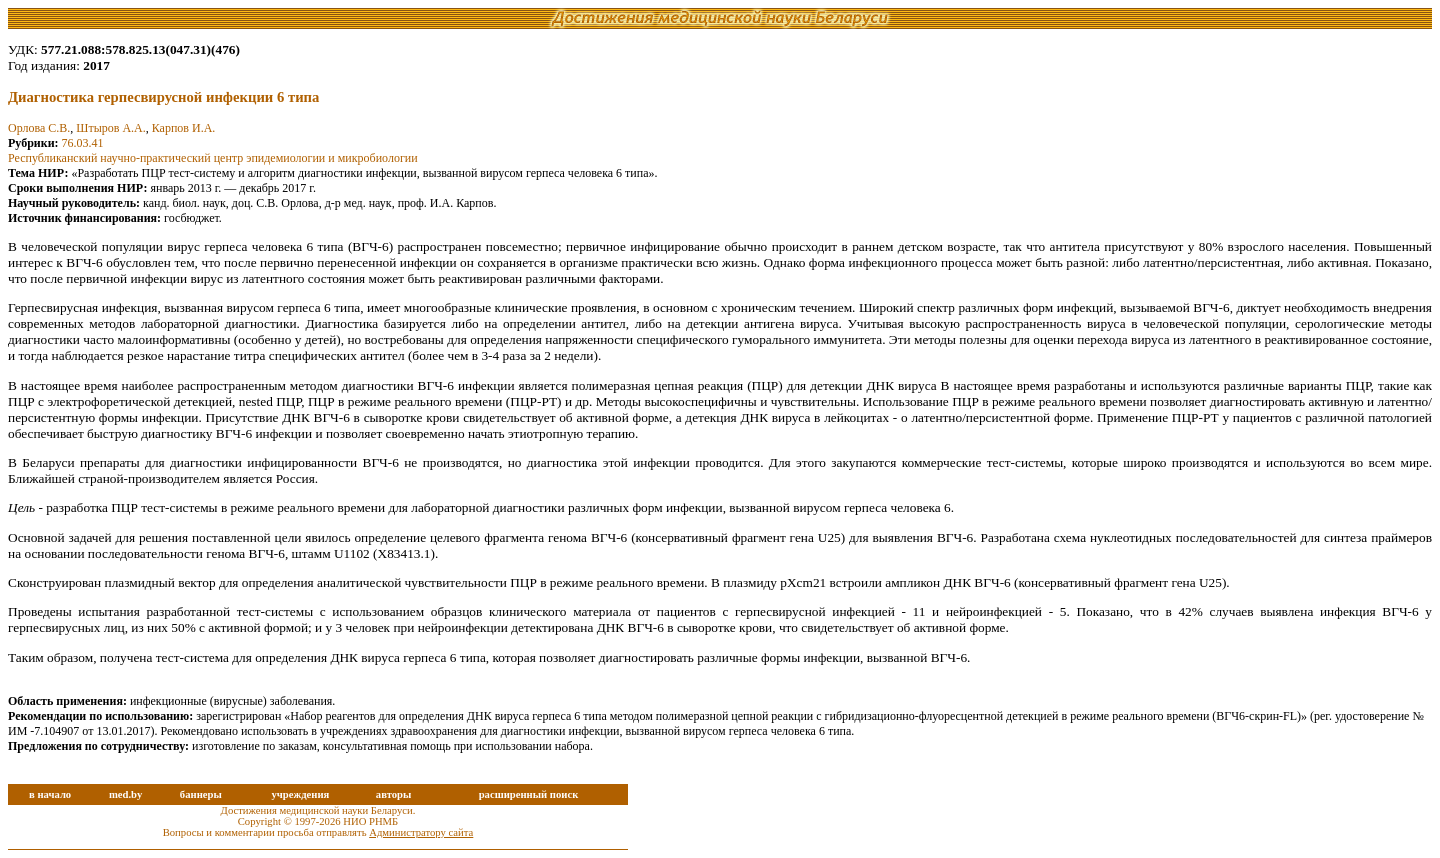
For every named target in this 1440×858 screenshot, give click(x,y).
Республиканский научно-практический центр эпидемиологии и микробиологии (213, 158)
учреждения (300, 794)
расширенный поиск (529, 794)
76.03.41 (83, 143)
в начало (50, 794)
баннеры (201, 794)
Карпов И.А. (184, 128)
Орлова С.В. (39, 128)
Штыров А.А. (110, 128)
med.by (125, 794)
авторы (394, 794)
